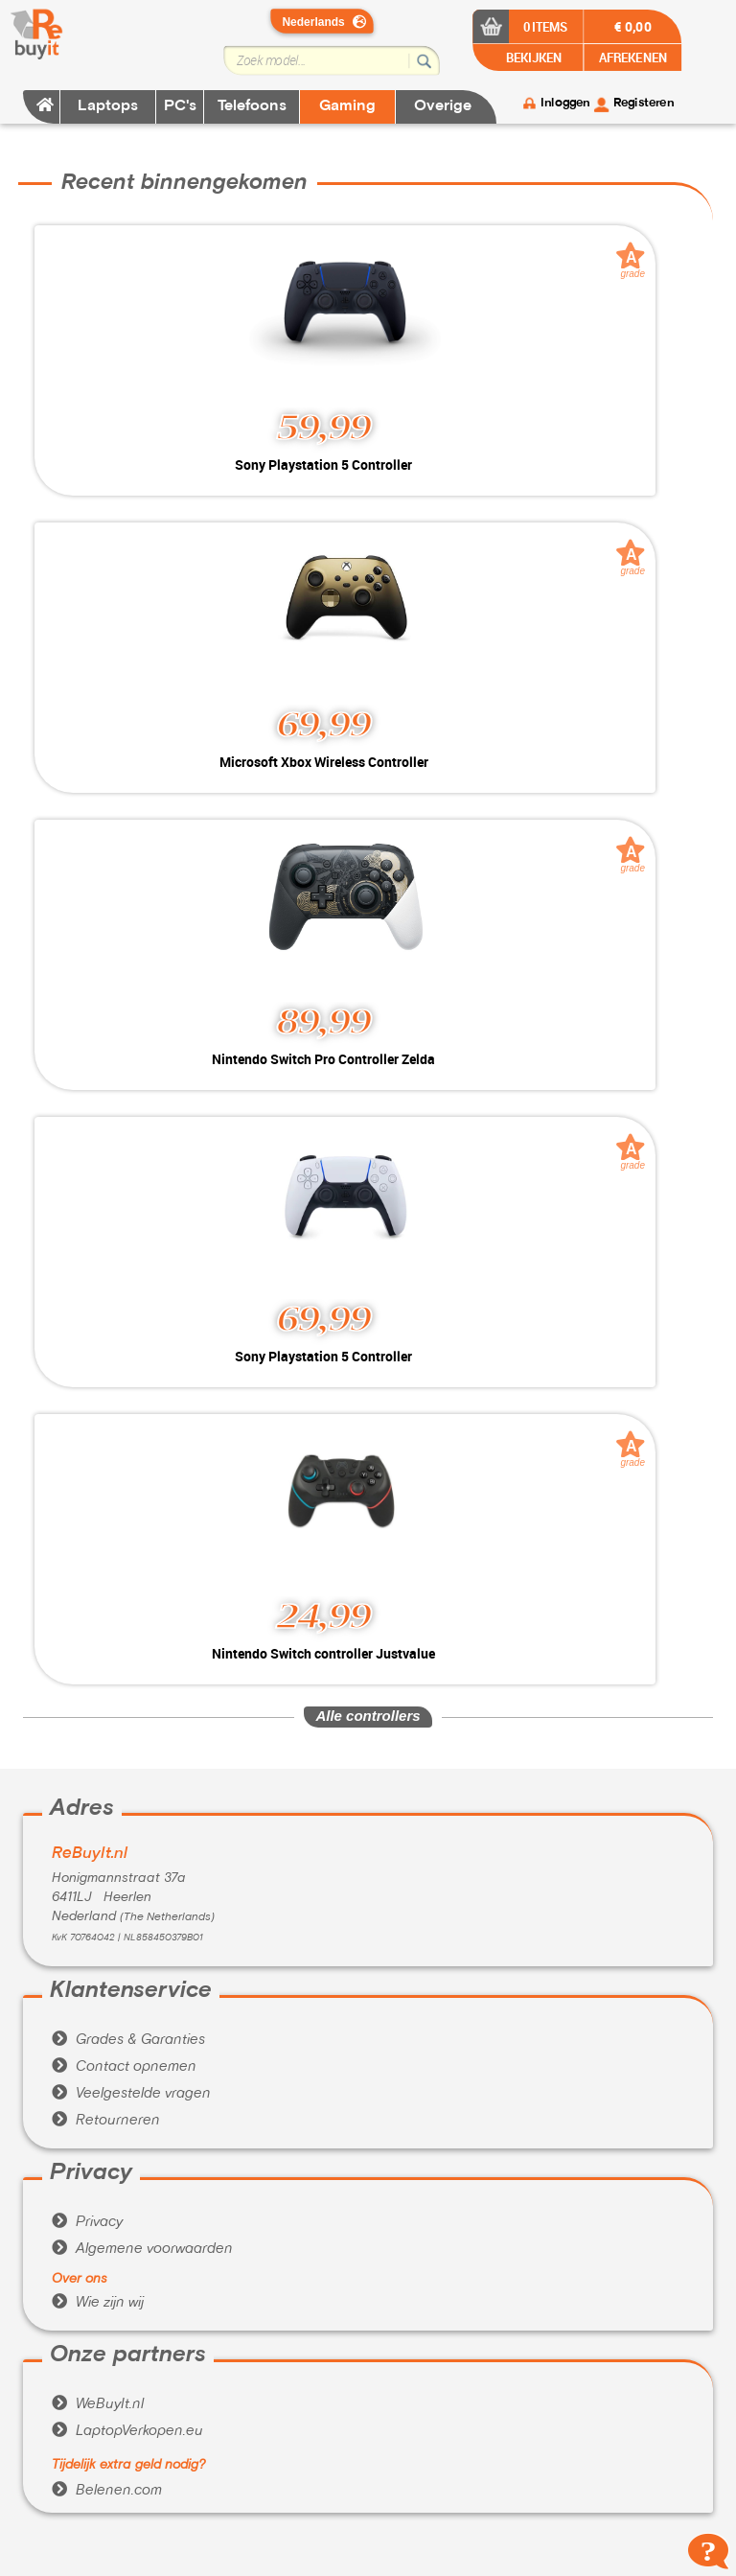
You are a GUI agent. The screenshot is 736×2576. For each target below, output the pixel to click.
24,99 (324, 1615)
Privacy (87, 2222)
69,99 (324, 723)
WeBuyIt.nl (98, 2404)
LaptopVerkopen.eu (127, 2431)
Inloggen (564, 103)
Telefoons (252, 106)
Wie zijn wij (98, 2302)
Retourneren (106, 2120)
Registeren (643, 103)
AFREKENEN (633, 57)
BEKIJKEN (532, 57)
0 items (545, 26)
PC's (180, 106)
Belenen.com (107, 2490)
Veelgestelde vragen (131, 2093)
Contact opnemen (124, 2067)
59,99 (324, 426)
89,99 (324, 1021)
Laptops (108, 106)
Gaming (347, 106)
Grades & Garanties (128, 2040)
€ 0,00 (633, 26)
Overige (443, 106)
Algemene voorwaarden (142, 2249)
